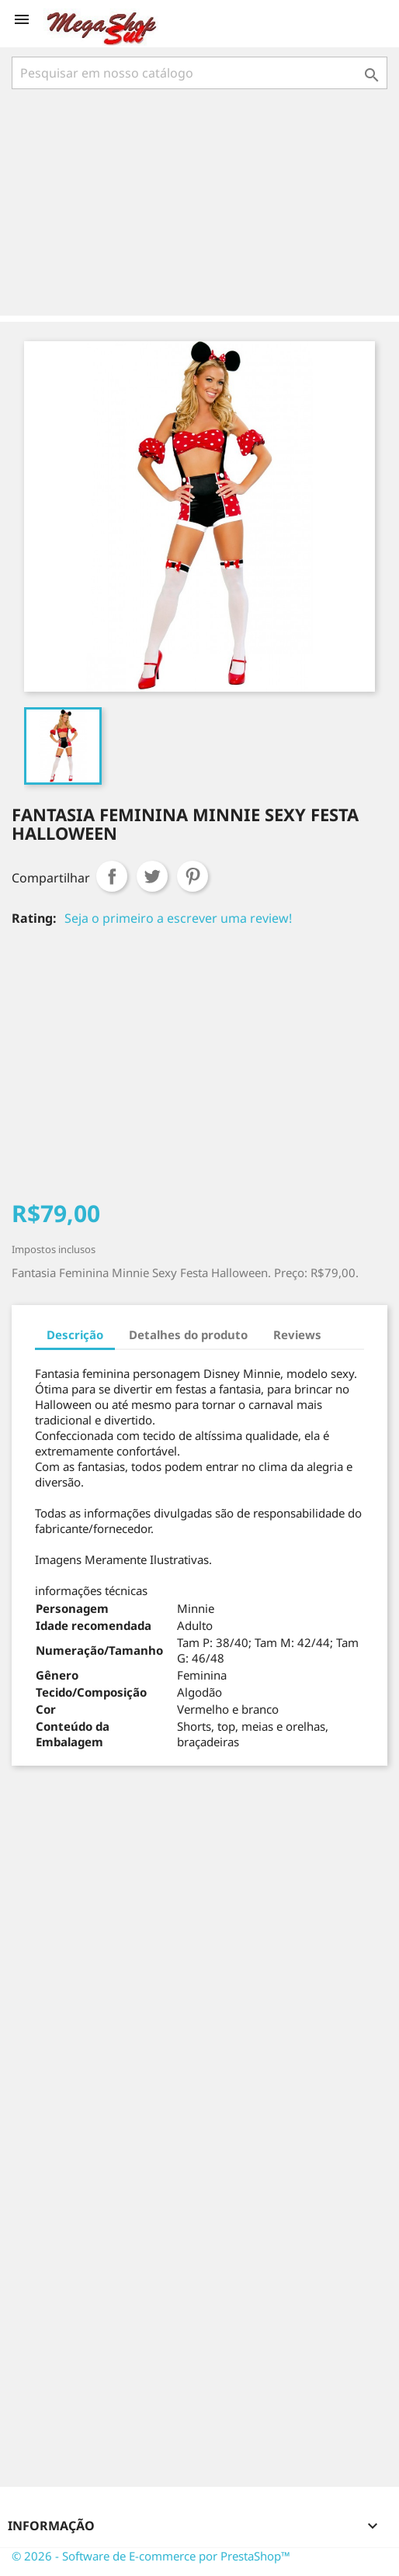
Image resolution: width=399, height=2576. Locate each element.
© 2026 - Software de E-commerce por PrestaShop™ (151, 2556)
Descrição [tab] (75, 1334)
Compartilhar (111, 876)
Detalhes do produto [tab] (188, 1334)
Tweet (152, 876)
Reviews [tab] (297, 1334)
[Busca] (199, 73)
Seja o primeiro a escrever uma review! (178, 918)
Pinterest (192, 876)
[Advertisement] (202, 204)
